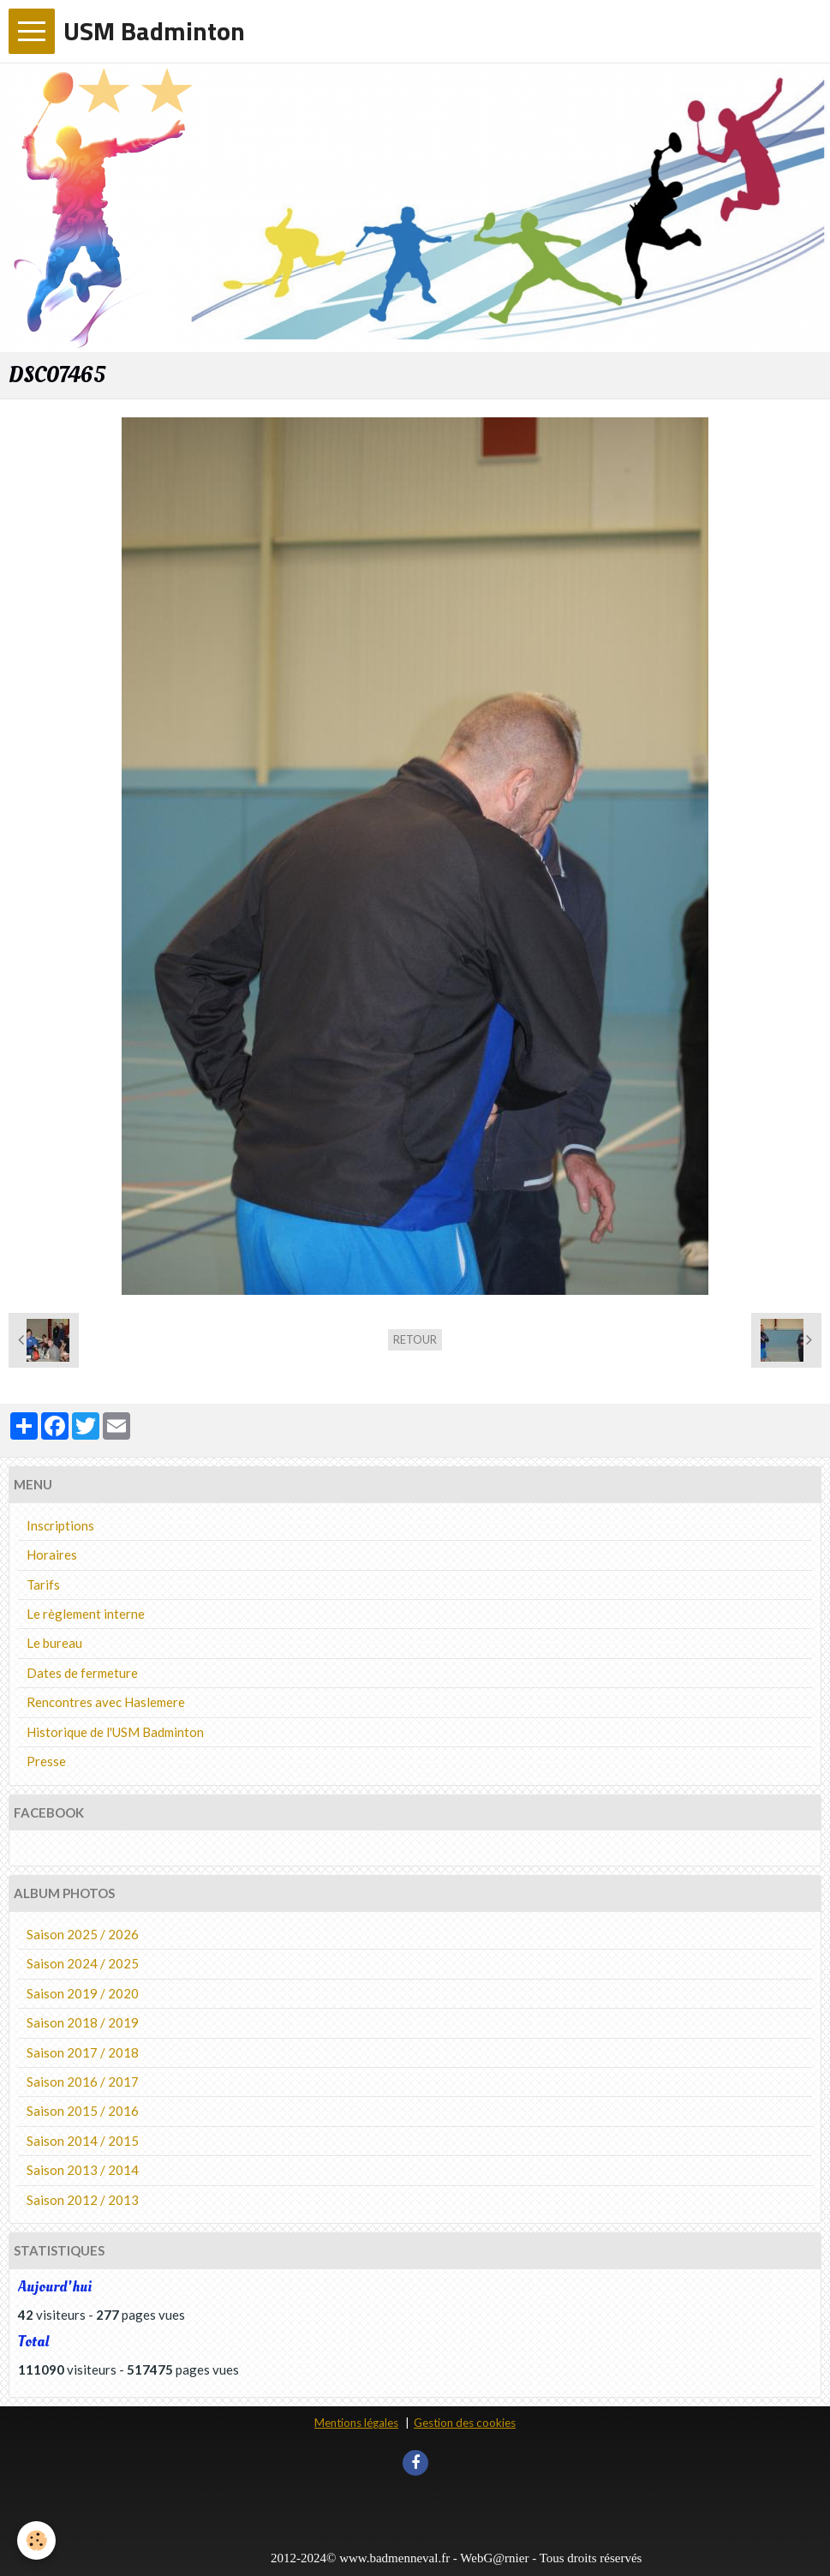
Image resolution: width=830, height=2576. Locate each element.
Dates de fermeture (82, 1672)
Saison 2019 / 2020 (83, 1993)
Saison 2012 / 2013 (83, 2200)
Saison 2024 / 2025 (83, 1963)
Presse (46, 1761)
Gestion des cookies (465, 2422)
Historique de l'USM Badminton (115, 1732)
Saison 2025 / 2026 (83, 1934)
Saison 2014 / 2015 (83, 2140)
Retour (415, 1339)
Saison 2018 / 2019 (83, 2022)
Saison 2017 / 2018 (83, 2052)
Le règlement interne (86, 1613)
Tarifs (43, 1584)
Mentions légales (356, 2422)
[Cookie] (36, 2540)
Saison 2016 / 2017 (83, 2081)
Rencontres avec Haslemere (106, 1702)
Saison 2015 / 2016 (83, 2110)
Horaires (52, 1554)
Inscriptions (60, 1525)
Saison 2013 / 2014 (83, 2170)
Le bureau (54, 1642)
